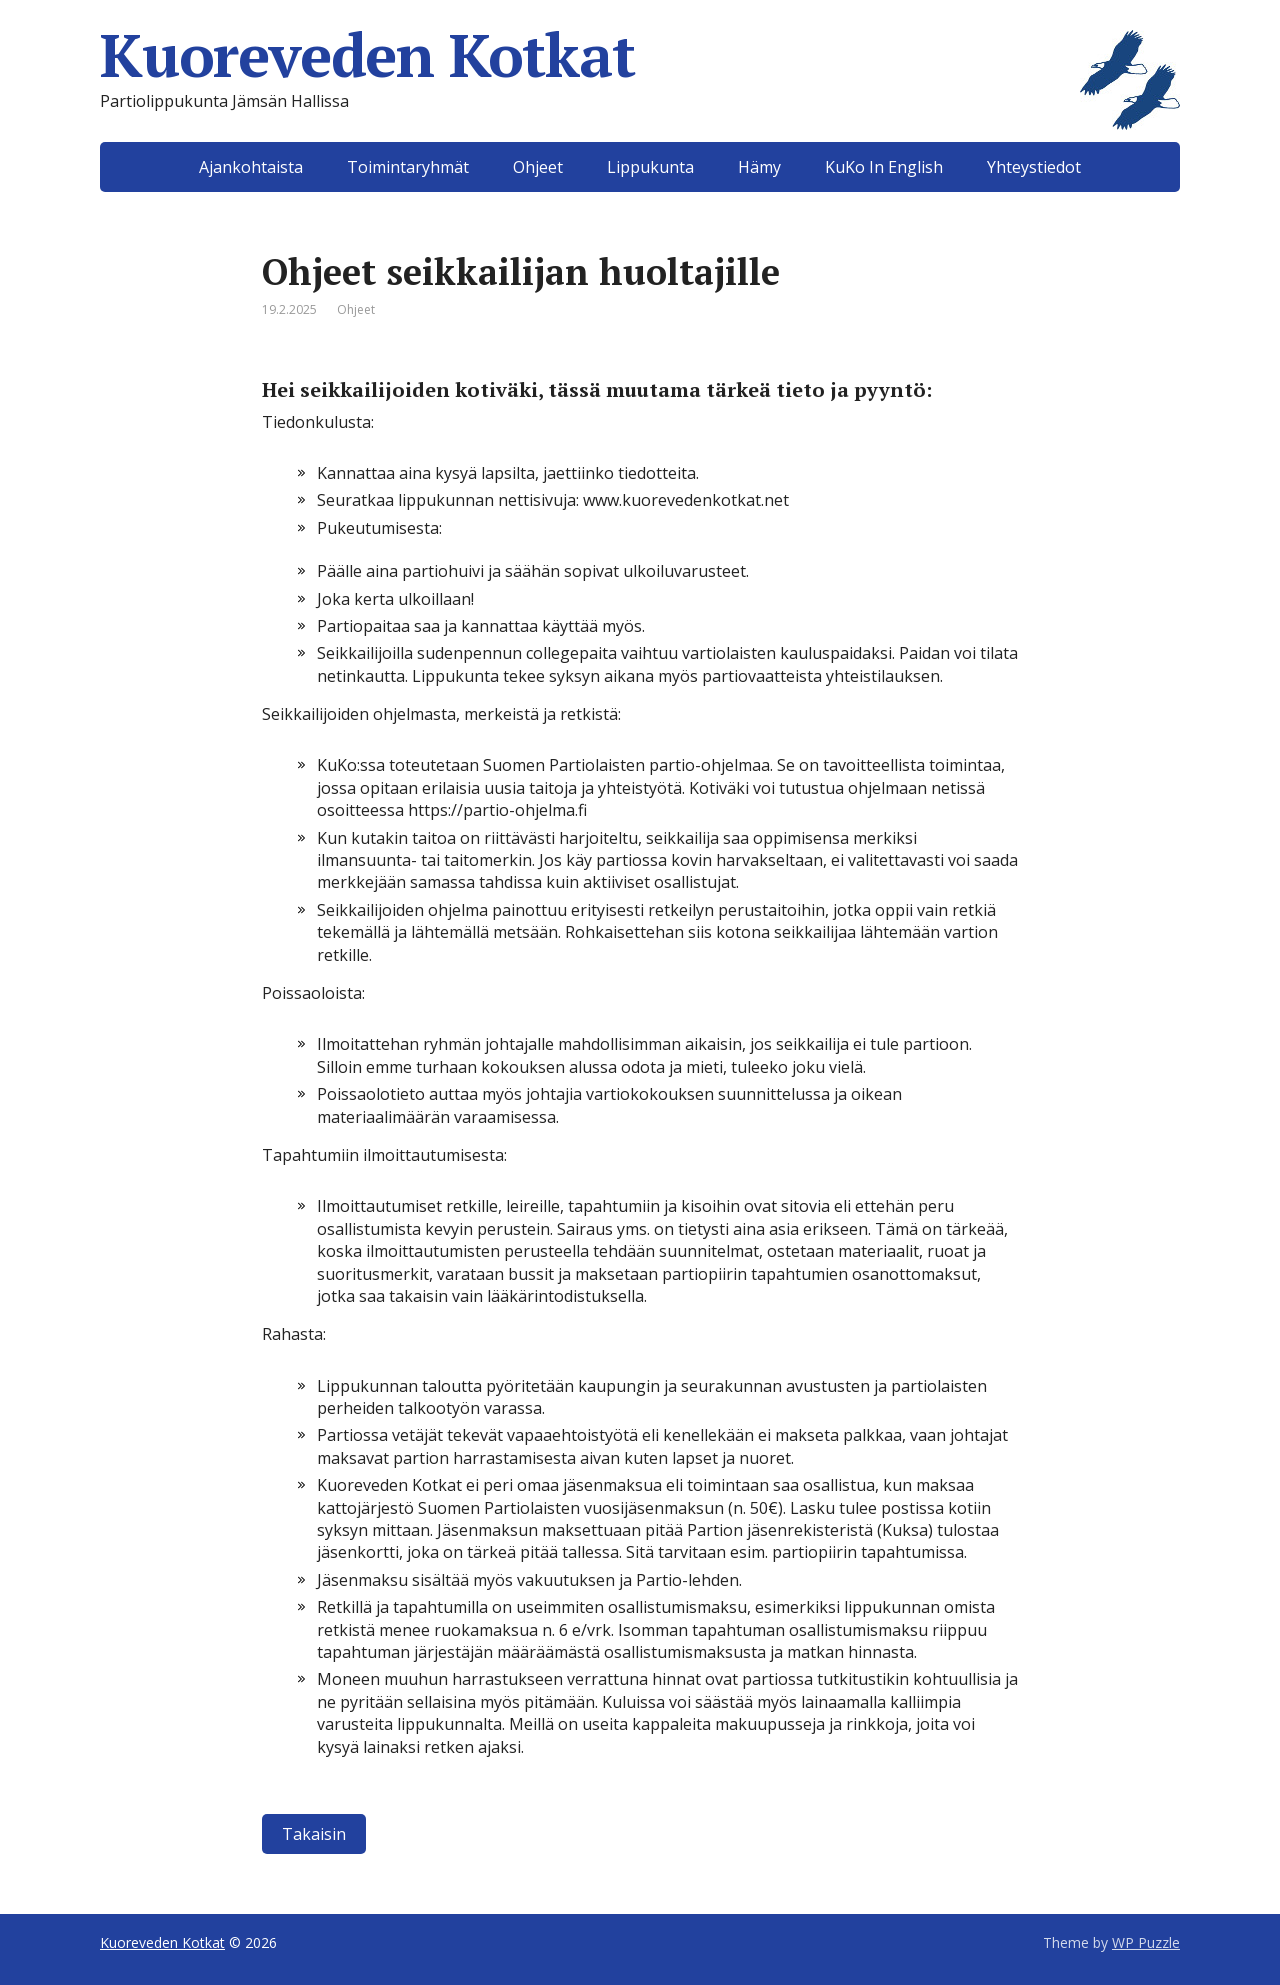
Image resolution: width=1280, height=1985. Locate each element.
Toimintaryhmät (408, 167)
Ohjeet (538, 167)
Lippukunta (650, 167)
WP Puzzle (1146, 1942)
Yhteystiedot (1034, 167)
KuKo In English (884, 167)
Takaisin (314, 1834)
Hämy (759, 167)
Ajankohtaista (251, 167)
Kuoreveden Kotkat (640, 55)
